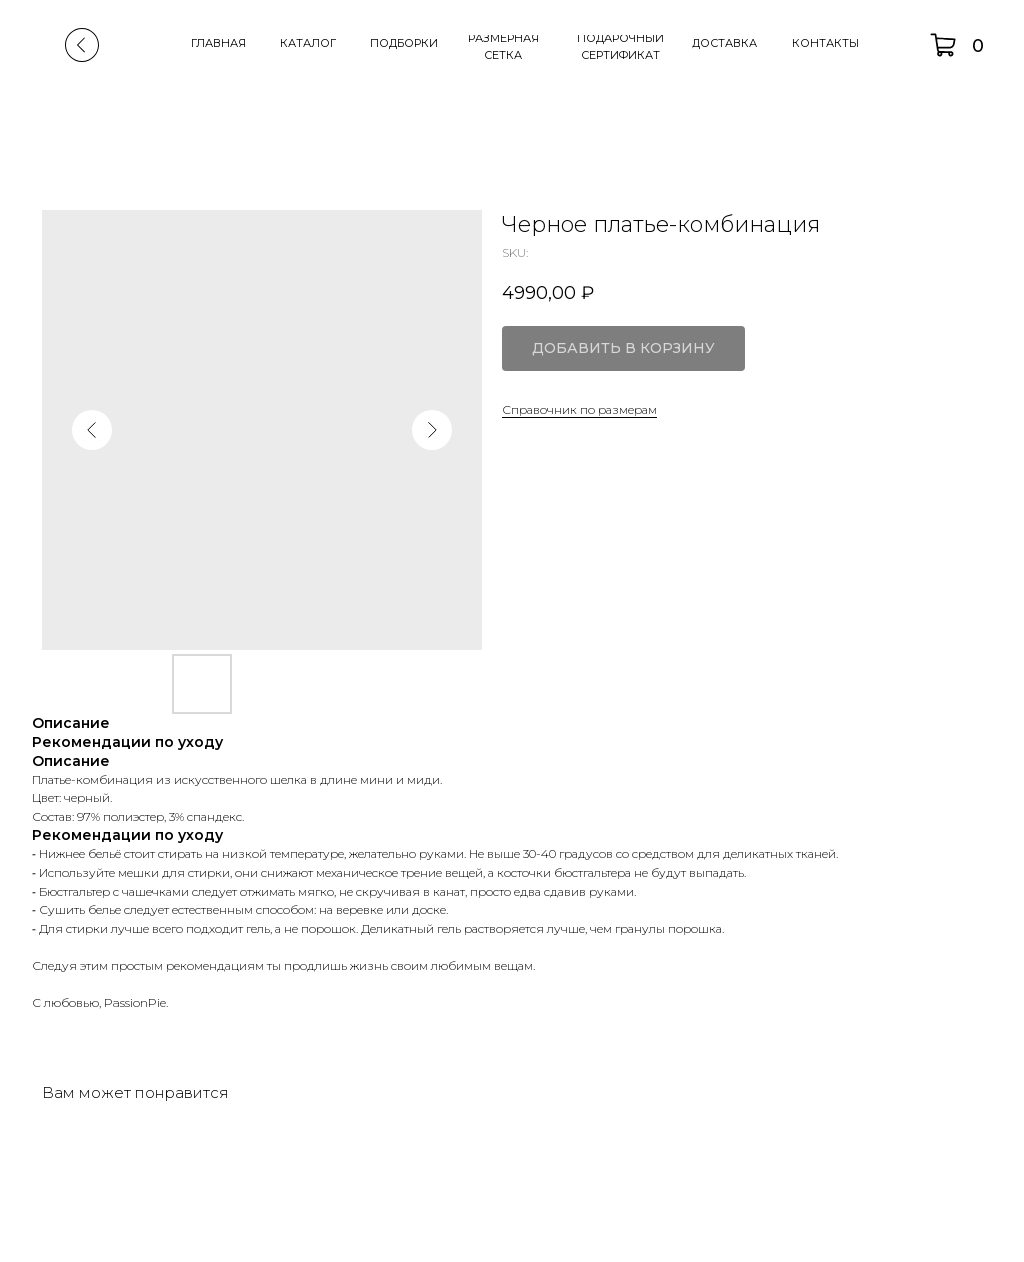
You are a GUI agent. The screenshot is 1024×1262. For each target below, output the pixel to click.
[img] (82, 45)
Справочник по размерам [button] (579, 409)
